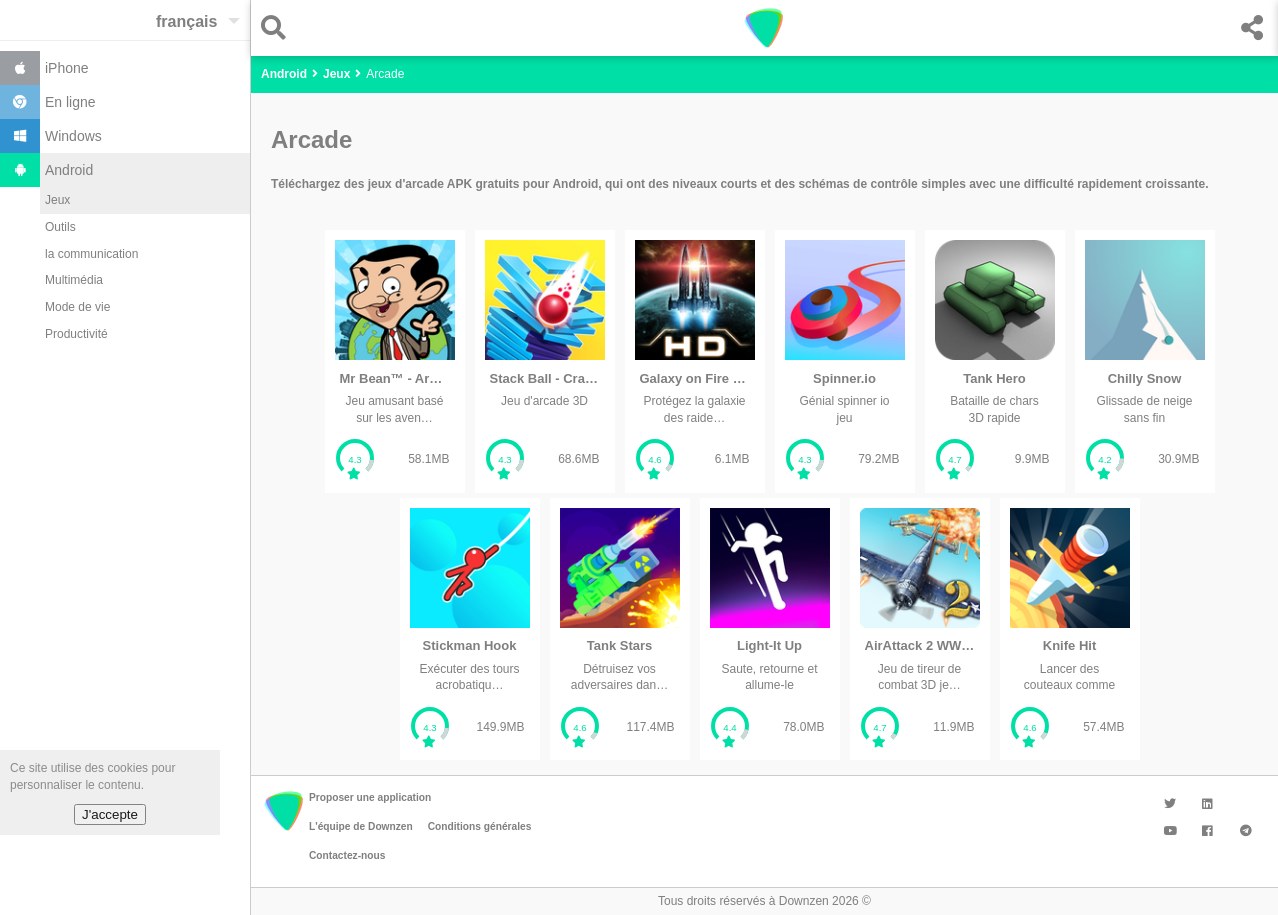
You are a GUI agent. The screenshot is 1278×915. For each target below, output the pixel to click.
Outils (60, 227)
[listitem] (395, 361)
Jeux (57, 200)
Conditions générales (480, 826)
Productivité (76, 334)
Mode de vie (77, 307)
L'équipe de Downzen (361, 826)
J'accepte (110, 814)
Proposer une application (370, 797)
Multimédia (74, 280)
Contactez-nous (347, 855)
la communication (91, 254)
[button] (278, 27)
